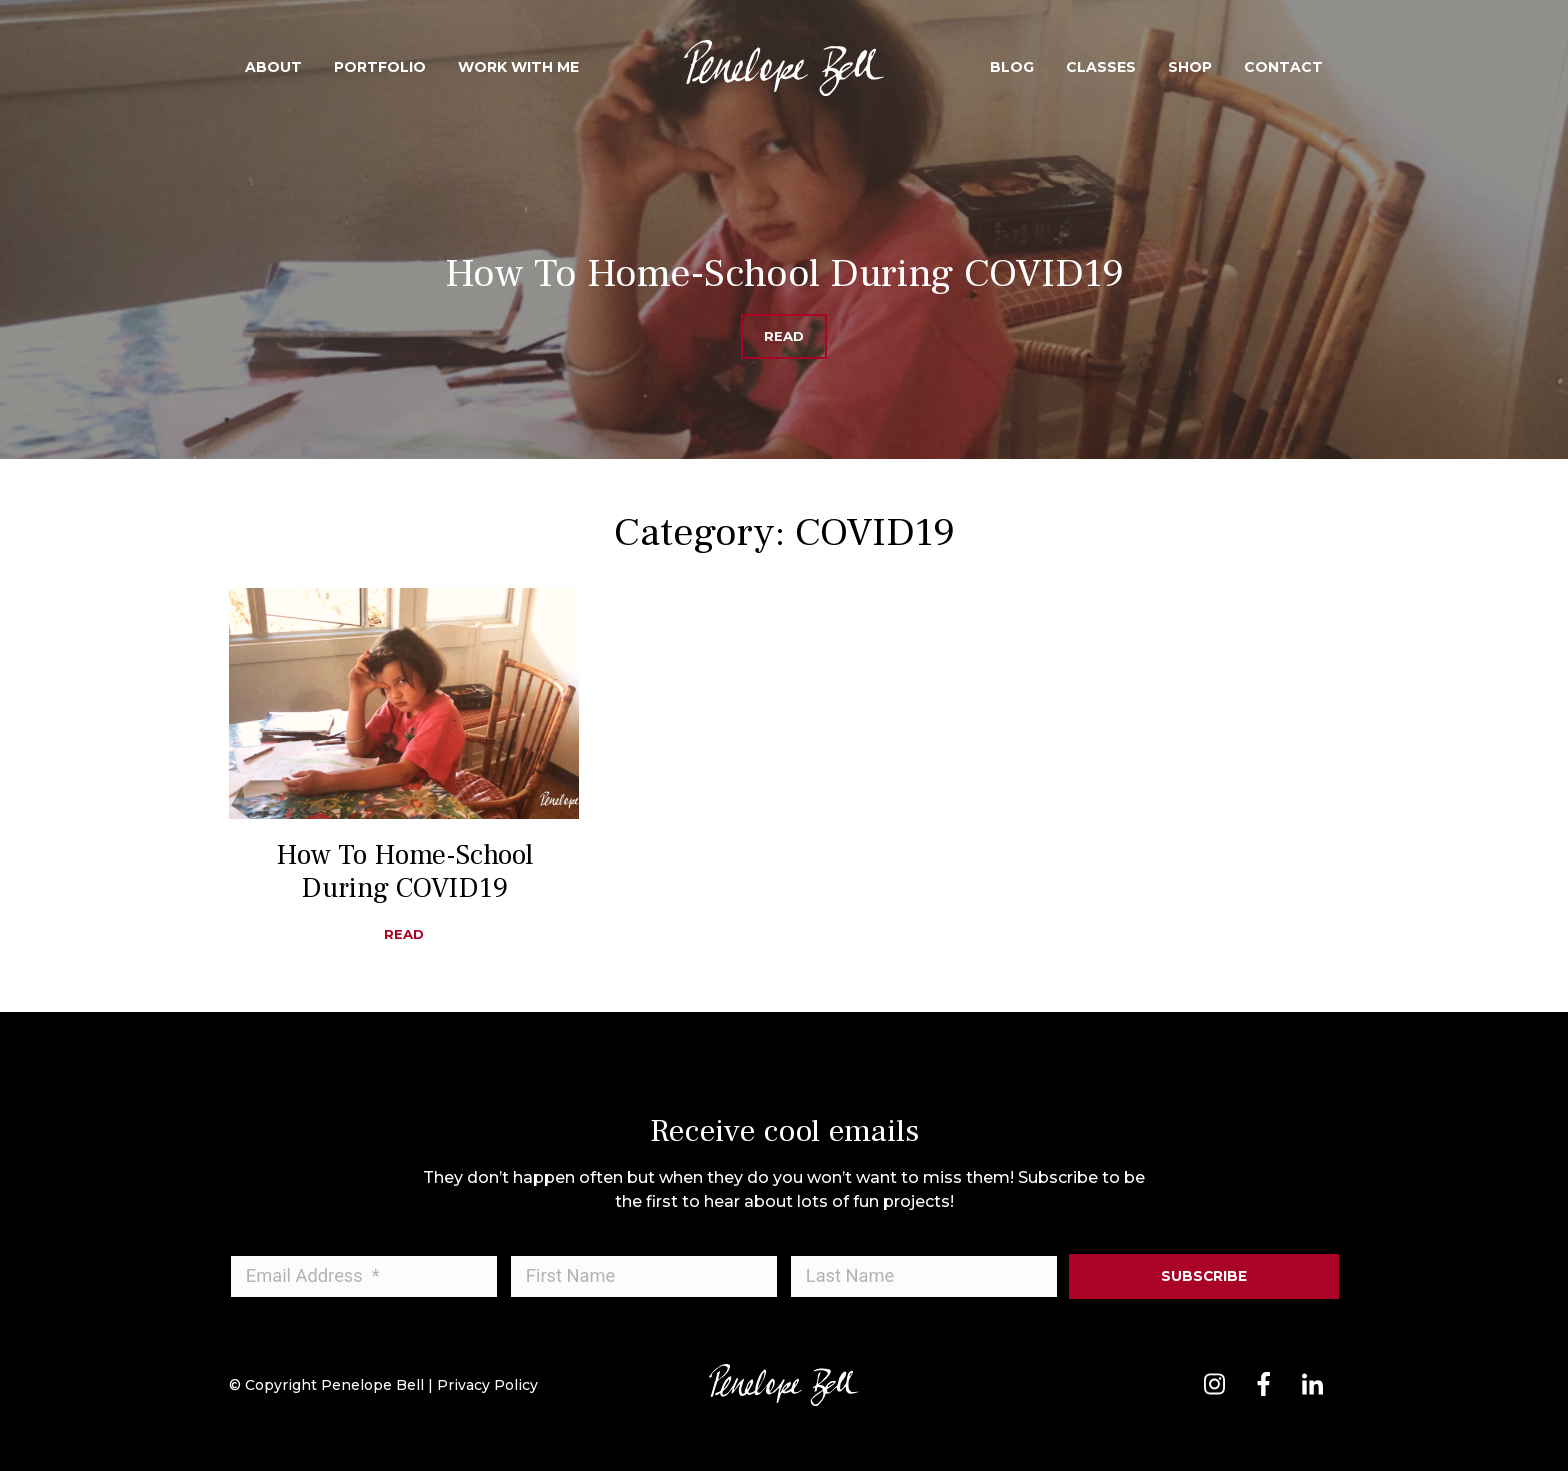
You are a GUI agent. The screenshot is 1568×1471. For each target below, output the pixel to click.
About (273, 67)
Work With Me (518, 67)
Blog (1012, 67)
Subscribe (1204, 1276)
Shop (1190, 67)
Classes (1101, 67)
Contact (1283, 67)
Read (784, 336)
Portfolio (380, 67)
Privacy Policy (487, 1385)
